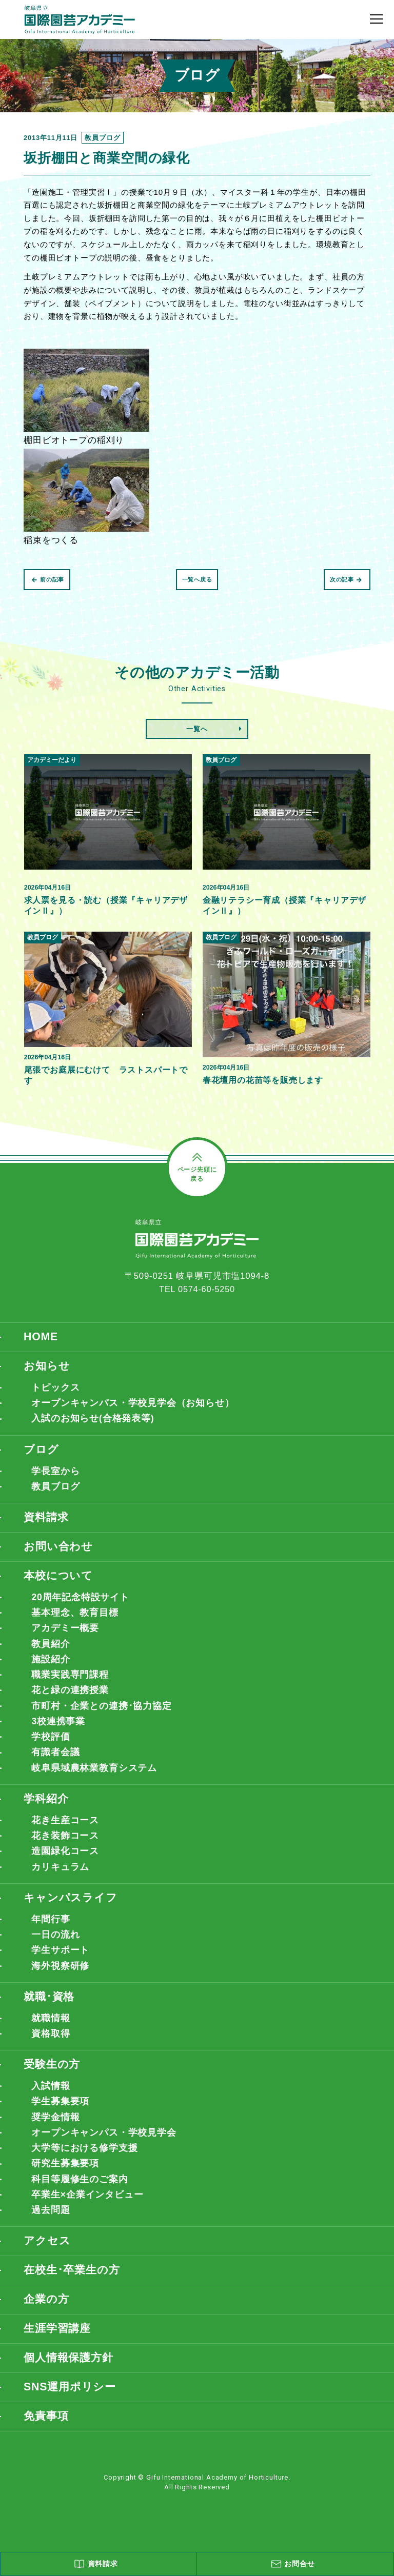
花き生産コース (65, 1830)
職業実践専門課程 (70, 1682)
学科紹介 (47, 1809)
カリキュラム (60, 1878)
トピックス (55, 1389)
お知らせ (48, 1367)
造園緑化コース (65, 1862)
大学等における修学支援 (84, 2165)
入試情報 (50, 2102)
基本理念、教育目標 (75, 1618)
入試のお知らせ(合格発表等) (92, 1421)
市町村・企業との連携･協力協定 (101, 1713)
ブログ (42, 1452)
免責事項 (47, 2438)
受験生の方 (53, 2080)
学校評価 (50, 1746)
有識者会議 (55, 1762)
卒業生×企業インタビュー (87, 2213)
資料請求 (47, 1521)
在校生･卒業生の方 (74, 2290)
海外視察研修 (60, 1979)
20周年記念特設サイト (80, 1602)
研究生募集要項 (65, 2181)
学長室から (55, 1474)
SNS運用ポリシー (72, 2408)
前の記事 (48, 579)
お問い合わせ (60, 1551)
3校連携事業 (58, 1729)
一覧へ (197, 729)
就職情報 (50, 2032)
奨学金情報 (55, 2133)
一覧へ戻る (197, 579)
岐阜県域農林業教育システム (94, 1778)
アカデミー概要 (65, 1634)
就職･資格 (50, 2010)
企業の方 (47, 2319)
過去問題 (50, 2229)
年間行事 (50, 1931)
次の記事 (346, 579)
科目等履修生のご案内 (79, 2197)
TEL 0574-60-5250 (197, 1290)
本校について (60, 1581)
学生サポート (60, 1963)
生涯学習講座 (59, 2349)
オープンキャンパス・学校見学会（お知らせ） (132, 1405)
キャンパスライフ (73, 1909)
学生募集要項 (60, 2117)
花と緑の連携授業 (70, 1698)
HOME (41, 1338)
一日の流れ (55, 1947)
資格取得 (50, 2048)
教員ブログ (55, 1490)
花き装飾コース (65, 1846)
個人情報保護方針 (70, 2378)
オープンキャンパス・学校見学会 (103, 2149)
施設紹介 (50, 1666)
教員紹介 (50, 1650)
